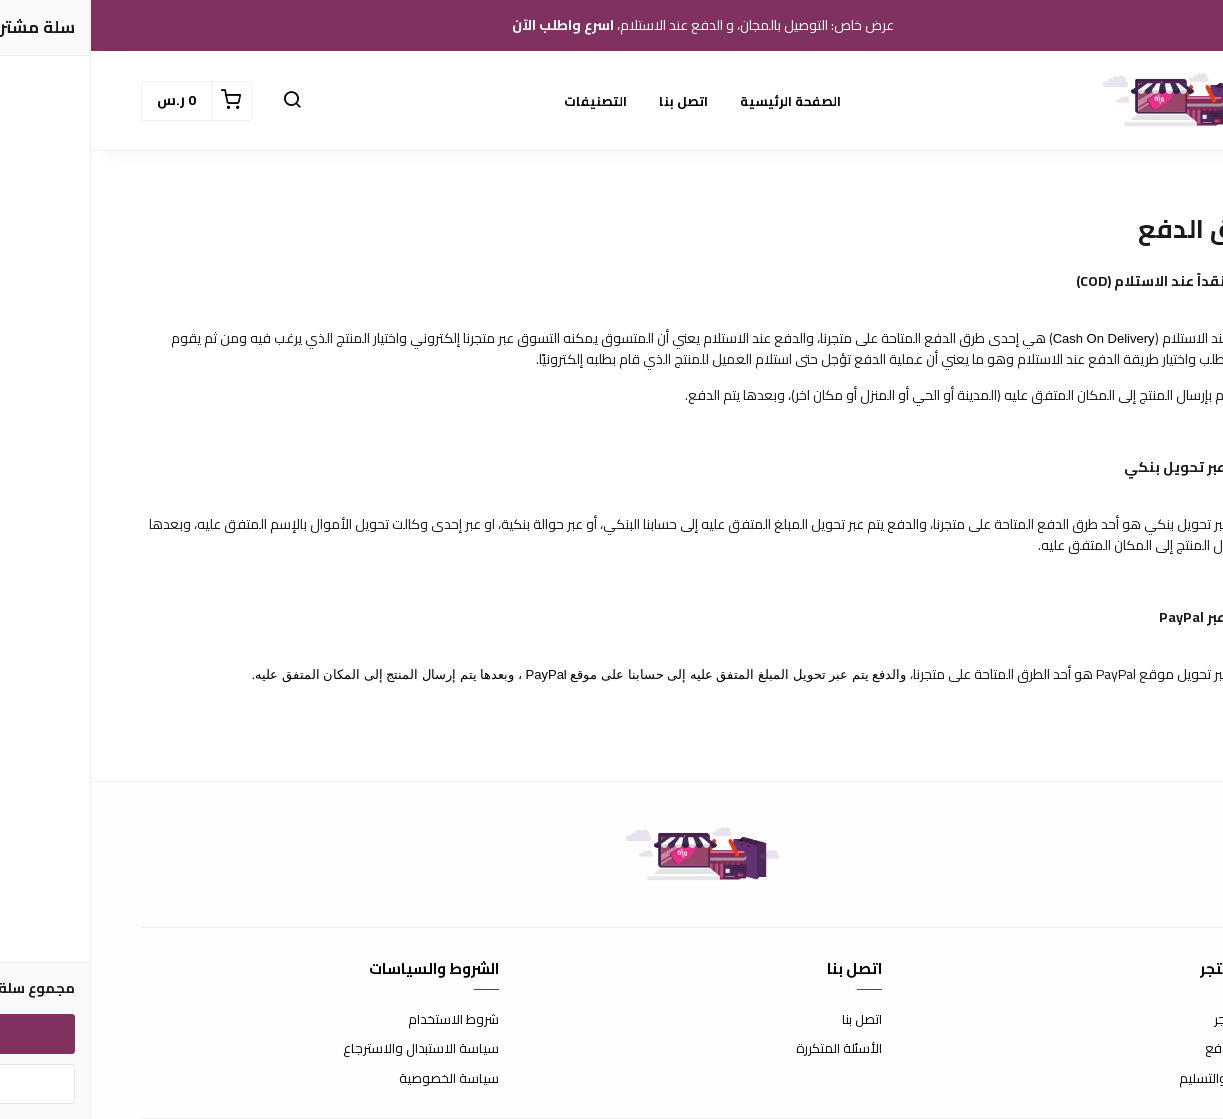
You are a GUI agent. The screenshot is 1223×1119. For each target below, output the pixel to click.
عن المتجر (1148, 1020)
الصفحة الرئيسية (699, 101)
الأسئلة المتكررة (748, 1049)
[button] (201, 101)
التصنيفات (504, 101)
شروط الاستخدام (362, 1020)
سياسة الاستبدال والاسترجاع (330, 1049)
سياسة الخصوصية (358, 1079)
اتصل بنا (592, 101)
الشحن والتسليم (1131, 1079)
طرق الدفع (1144, 1049)
